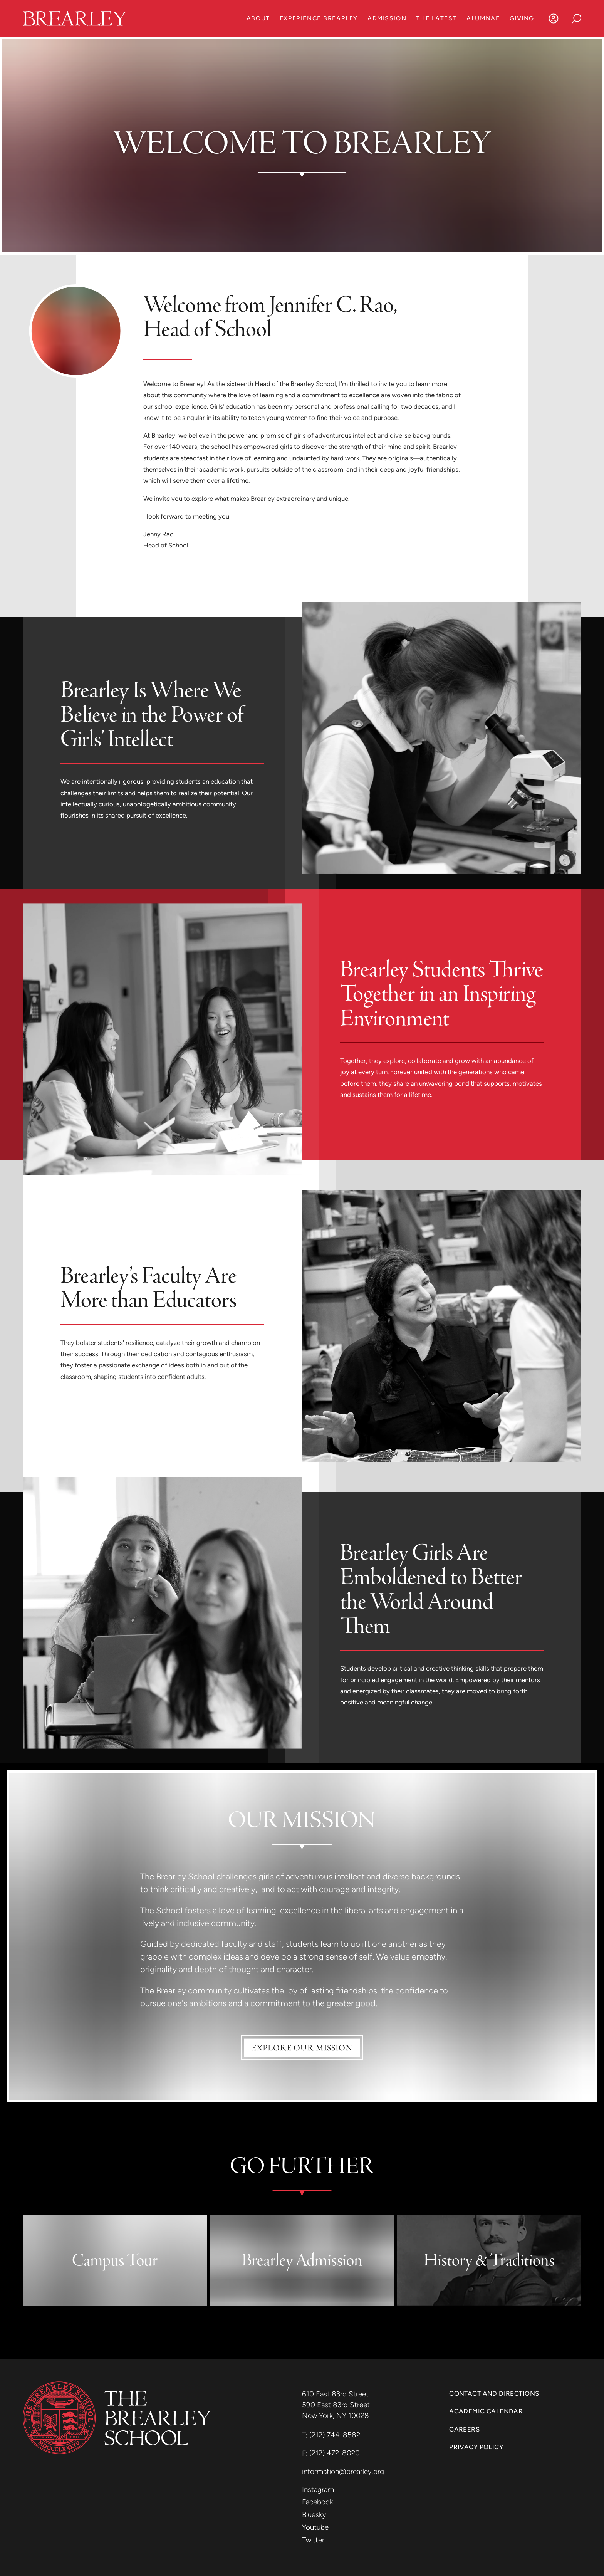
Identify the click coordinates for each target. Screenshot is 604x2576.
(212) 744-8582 (334, 2434)
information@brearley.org (343, 2471)
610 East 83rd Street (336, 2394)
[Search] (576, 18)
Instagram (318, 2489)
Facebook (317, 2501)
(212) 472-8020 (334, 2452)
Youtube (315, 2527)
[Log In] (553, 18)
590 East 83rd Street (337, 2404)
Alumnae (483, 18)
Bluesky (314, 2514)
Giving (522, 18)
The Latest (436, 18)
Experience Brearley (319, 18)
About (258, 18)
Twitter (313, 2540)
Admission (386, 18)
